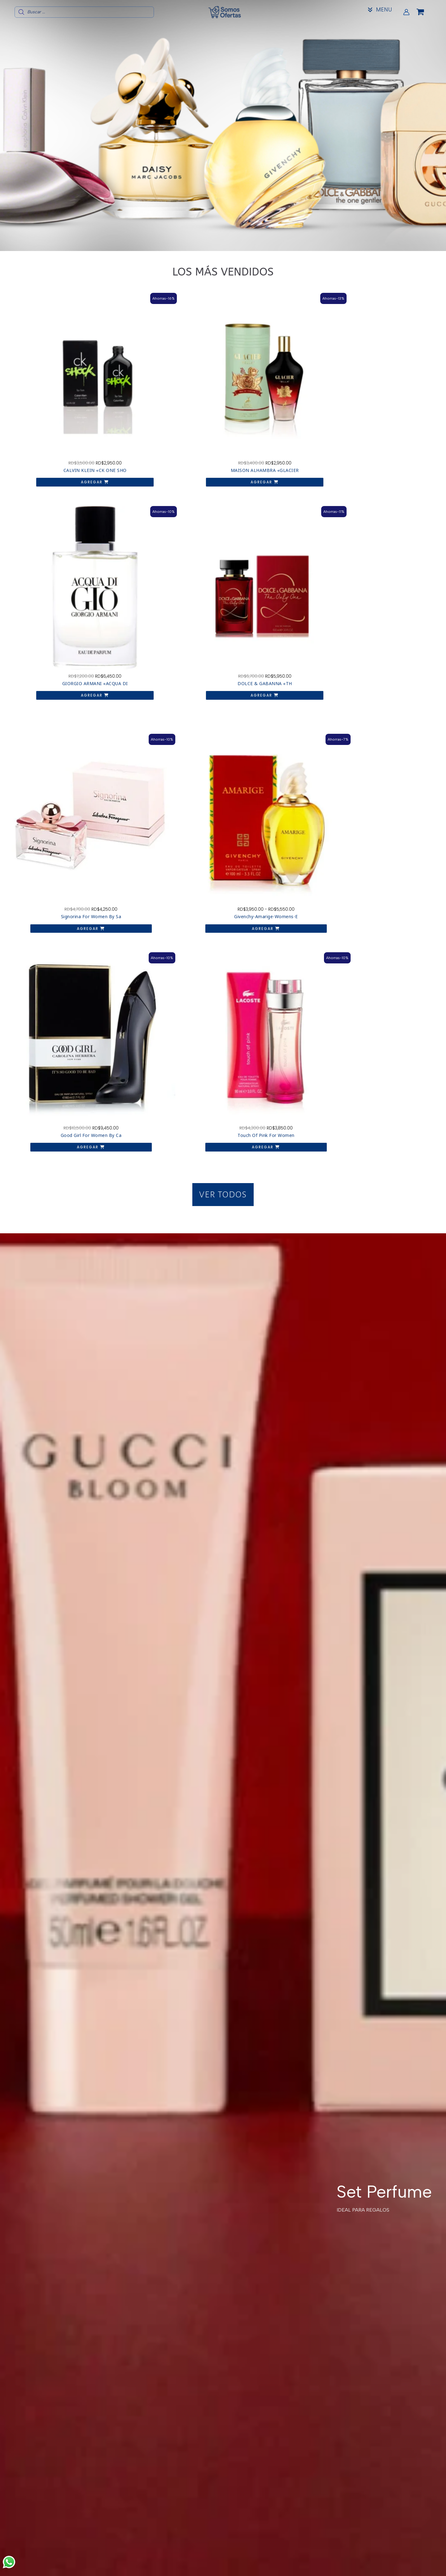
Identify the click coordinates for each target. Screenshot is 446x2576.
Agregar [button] (60, 418)
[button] (223, 636)
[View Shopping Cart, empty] (425, 12)
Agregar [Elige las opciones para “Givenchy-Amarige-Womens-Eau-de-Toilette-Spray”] (165, 588)
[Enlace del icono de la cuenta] (406, 12)
